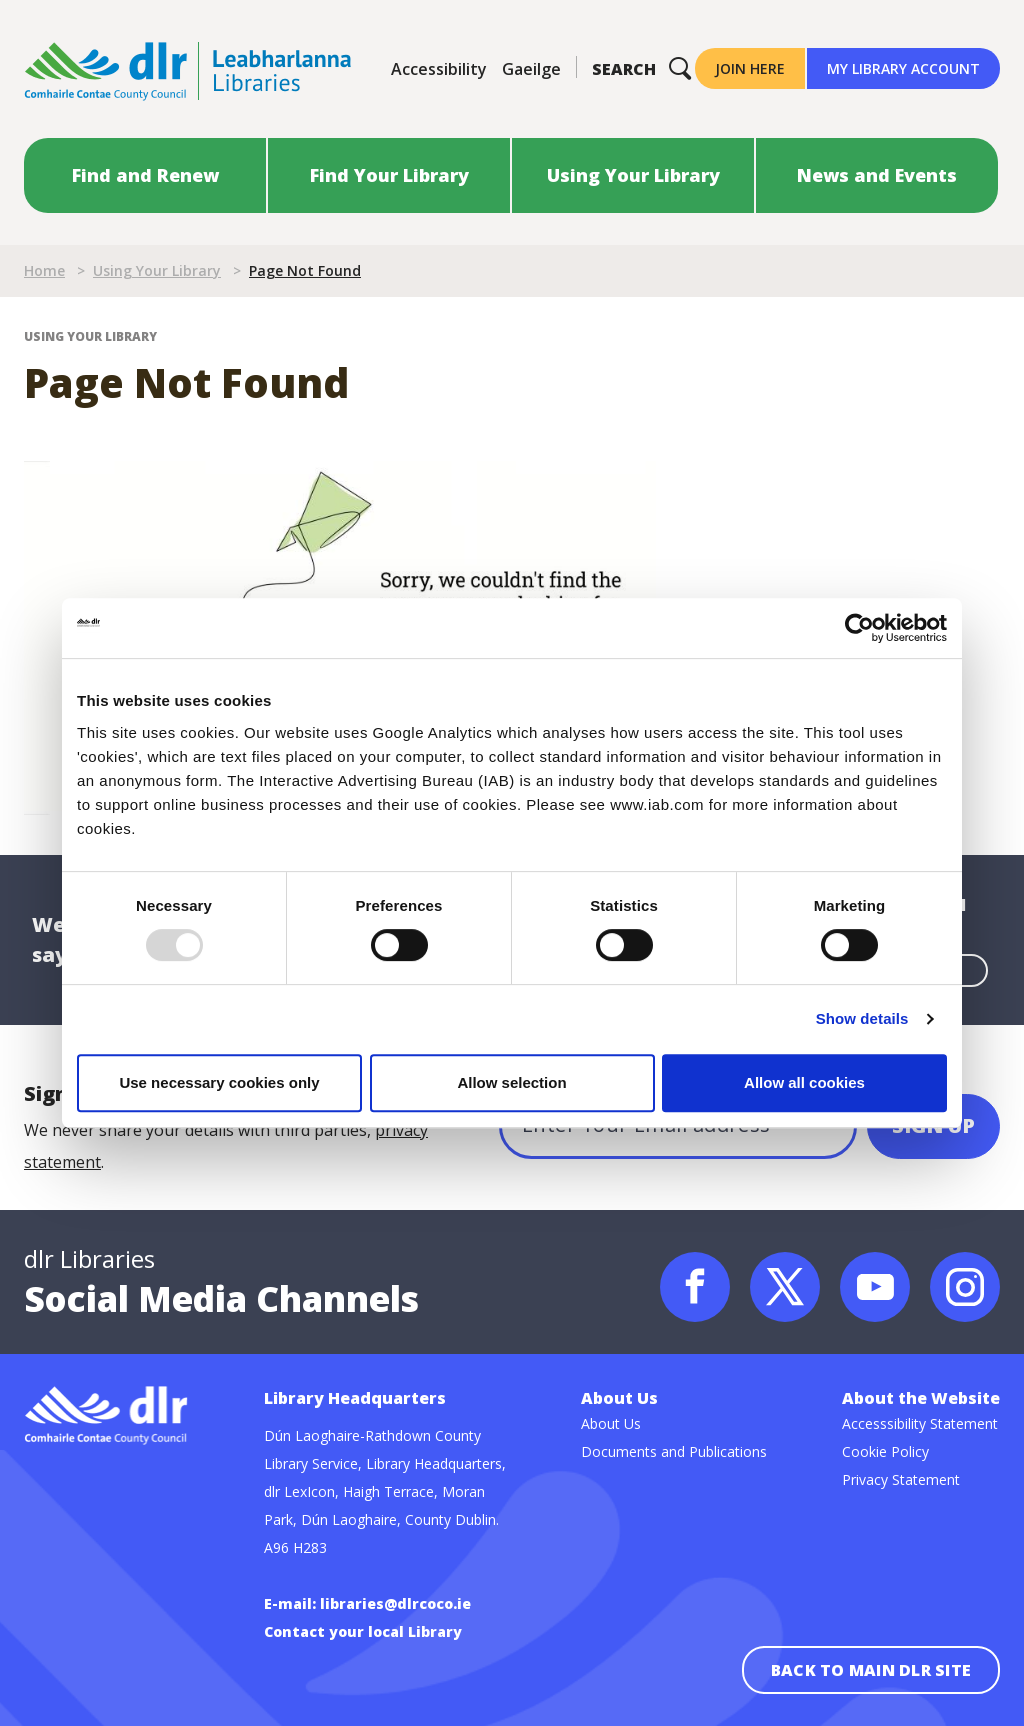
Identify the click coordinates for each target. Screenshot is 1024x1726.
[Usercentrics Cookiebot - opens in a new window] (859, 628)
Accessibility (439, 69)
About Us (611, 1423)
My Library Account (903, 68)
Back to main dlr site (871, 1670)
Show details (862, 1018)
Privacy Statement (901, 1479)
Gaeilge (531, 69)
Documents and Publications (674, 1451)
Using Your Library (157, 270)
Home (44, 270)
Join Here (750, 68)
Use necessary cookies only (219, 1082)
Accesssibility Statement (920, 1423)
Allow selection (511, 1082)
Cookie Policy (885, 1451)
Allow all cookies (804, 1082)
